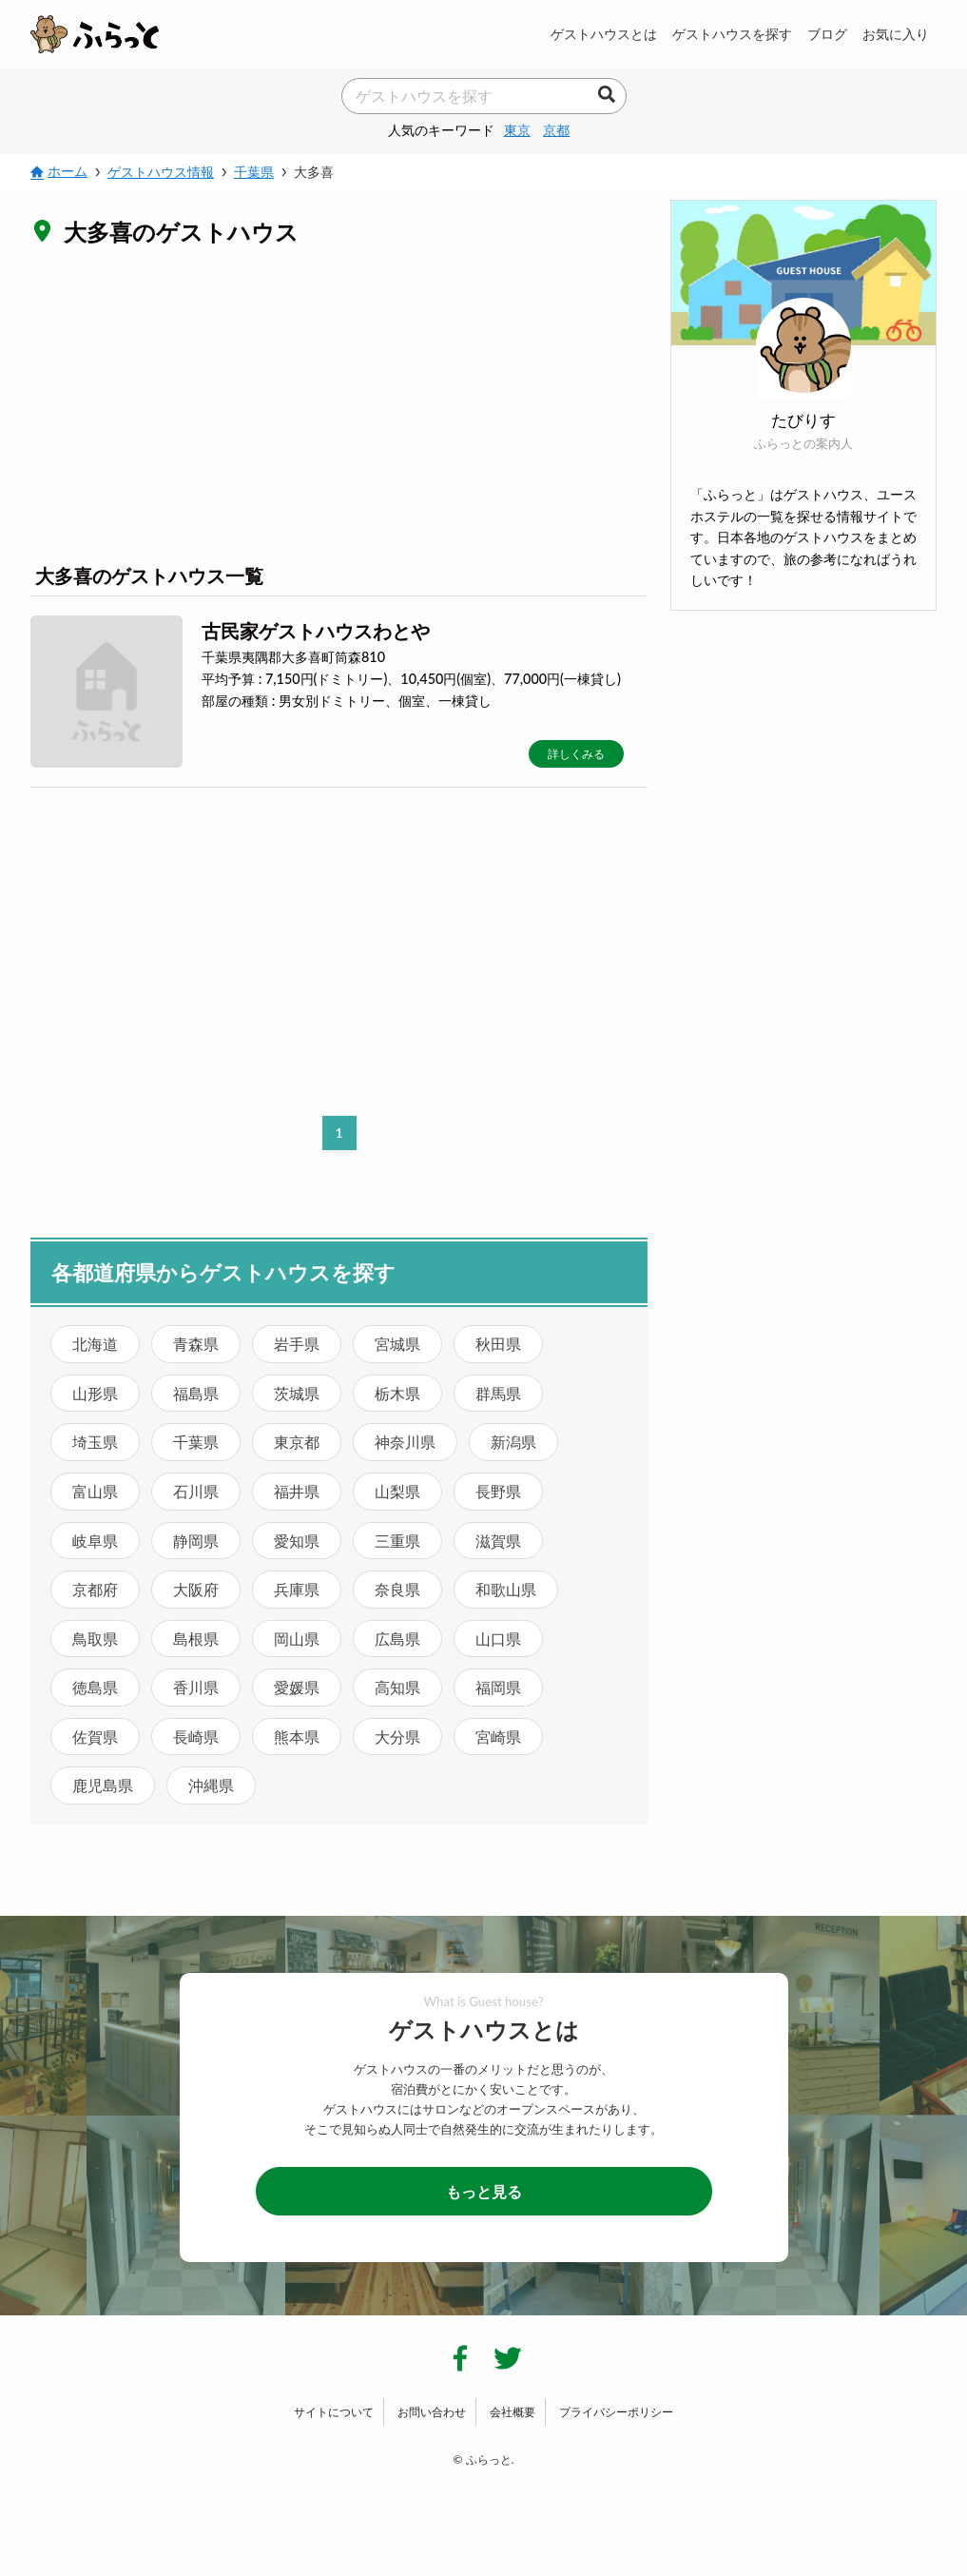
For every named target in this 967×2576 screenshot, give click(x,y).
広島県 (397, 1639)
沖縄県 (211, 1785)
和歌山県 (505, 1589)
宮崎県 (498, 1736)
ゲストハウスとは (604, 34)
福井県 (296, 1491)
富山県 (95, 1491)
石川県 (196, 1491)
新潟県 (513, 1442)
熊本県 (296, 1736)
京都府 (95, 1589)
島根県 (196, 1639)
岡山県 (296, 1639)
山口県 (498, 1639)
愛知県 (296, 1541)
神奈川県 (405, 1442)
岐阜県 (95, 1541)
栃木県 (397, 1393)
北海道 (95, 1344)
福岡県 (498, 1687)
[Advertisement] (339, 403)
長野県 (498, 1491)
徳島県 (95, 1687)
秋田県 (498, 1344)
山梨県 (397, 1491)
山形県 (95, 1393)
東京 (517, 130)
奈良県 (397, 1589)
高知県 (397, 1687)
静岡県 (196, 1541)
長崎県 (196, 1736)
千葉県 (196, 1442)
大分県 (397, 1736)
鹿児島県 (102, 1785)
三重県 (397, 1541)
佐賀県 (95, 1736)
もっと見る (484, 2191)
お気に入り (895, 34)
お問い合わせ (431, 2412)
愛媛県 (296, 1687)
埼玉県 (95, 1442)
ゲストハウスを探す (732, 34)
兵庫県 (296, 1589)
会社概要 (512, 2412)
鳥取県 (95, 1639)
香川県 (196, 1687)
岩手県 (296, 1344)
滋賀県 (498, 1541)
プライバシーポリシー (616, 2412)
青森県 (196, 1344)
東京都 (296, 1442)
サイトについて (334, 2412)
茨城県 (296, 1393)
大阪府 (196, 1589)
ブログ (827, 34)
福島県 (196, 1393)
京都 (556, 130)
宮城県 (397, 1344)
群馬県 (498, 1393)
